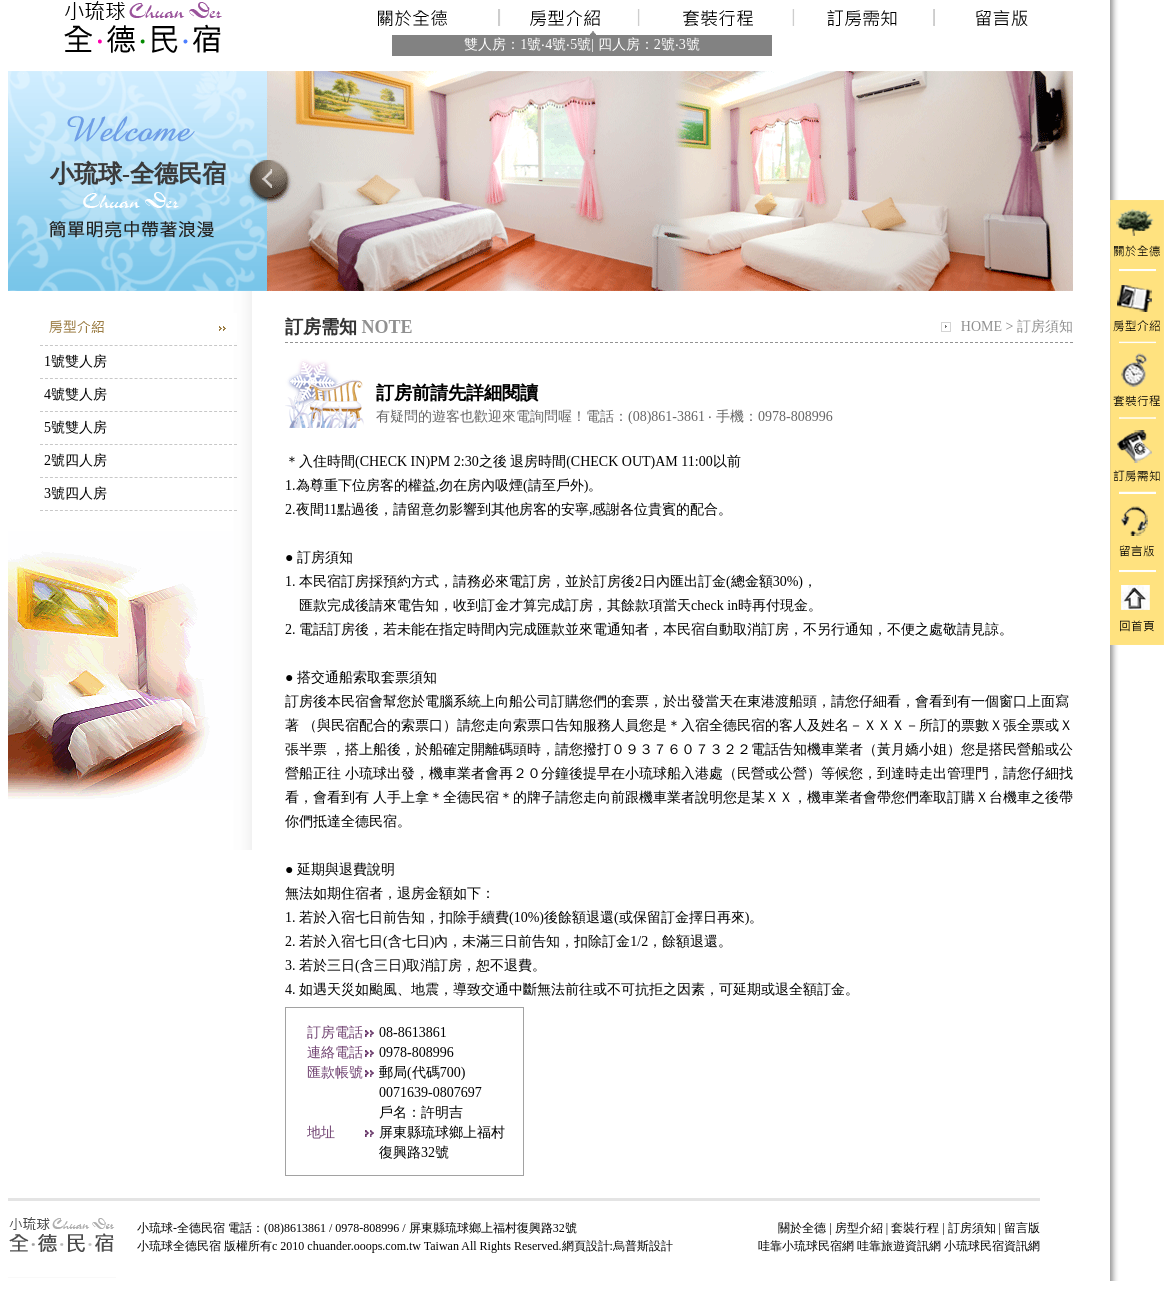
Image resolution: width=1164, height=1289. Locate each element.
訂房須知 (1045, 326)
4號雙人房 (75, 394)
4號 (555, 44)
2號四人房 (75, 460)
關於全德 (802, 1228)
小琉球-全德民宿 (138, 174)
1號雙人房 (75, 361)
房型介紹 (859, 1228)
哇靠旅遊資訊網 (899, 1246)
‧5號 (578, 44)
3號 (689, 44)
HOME (981, 326)
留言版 (1022, 1228)
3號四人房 (75, 493)
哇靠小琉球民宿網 (806, 1246)
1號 (530, 44)
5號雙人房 (75, 427)
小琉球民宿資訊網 (992, 1246)
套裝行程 (915, 1228)
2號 (664, 44)
